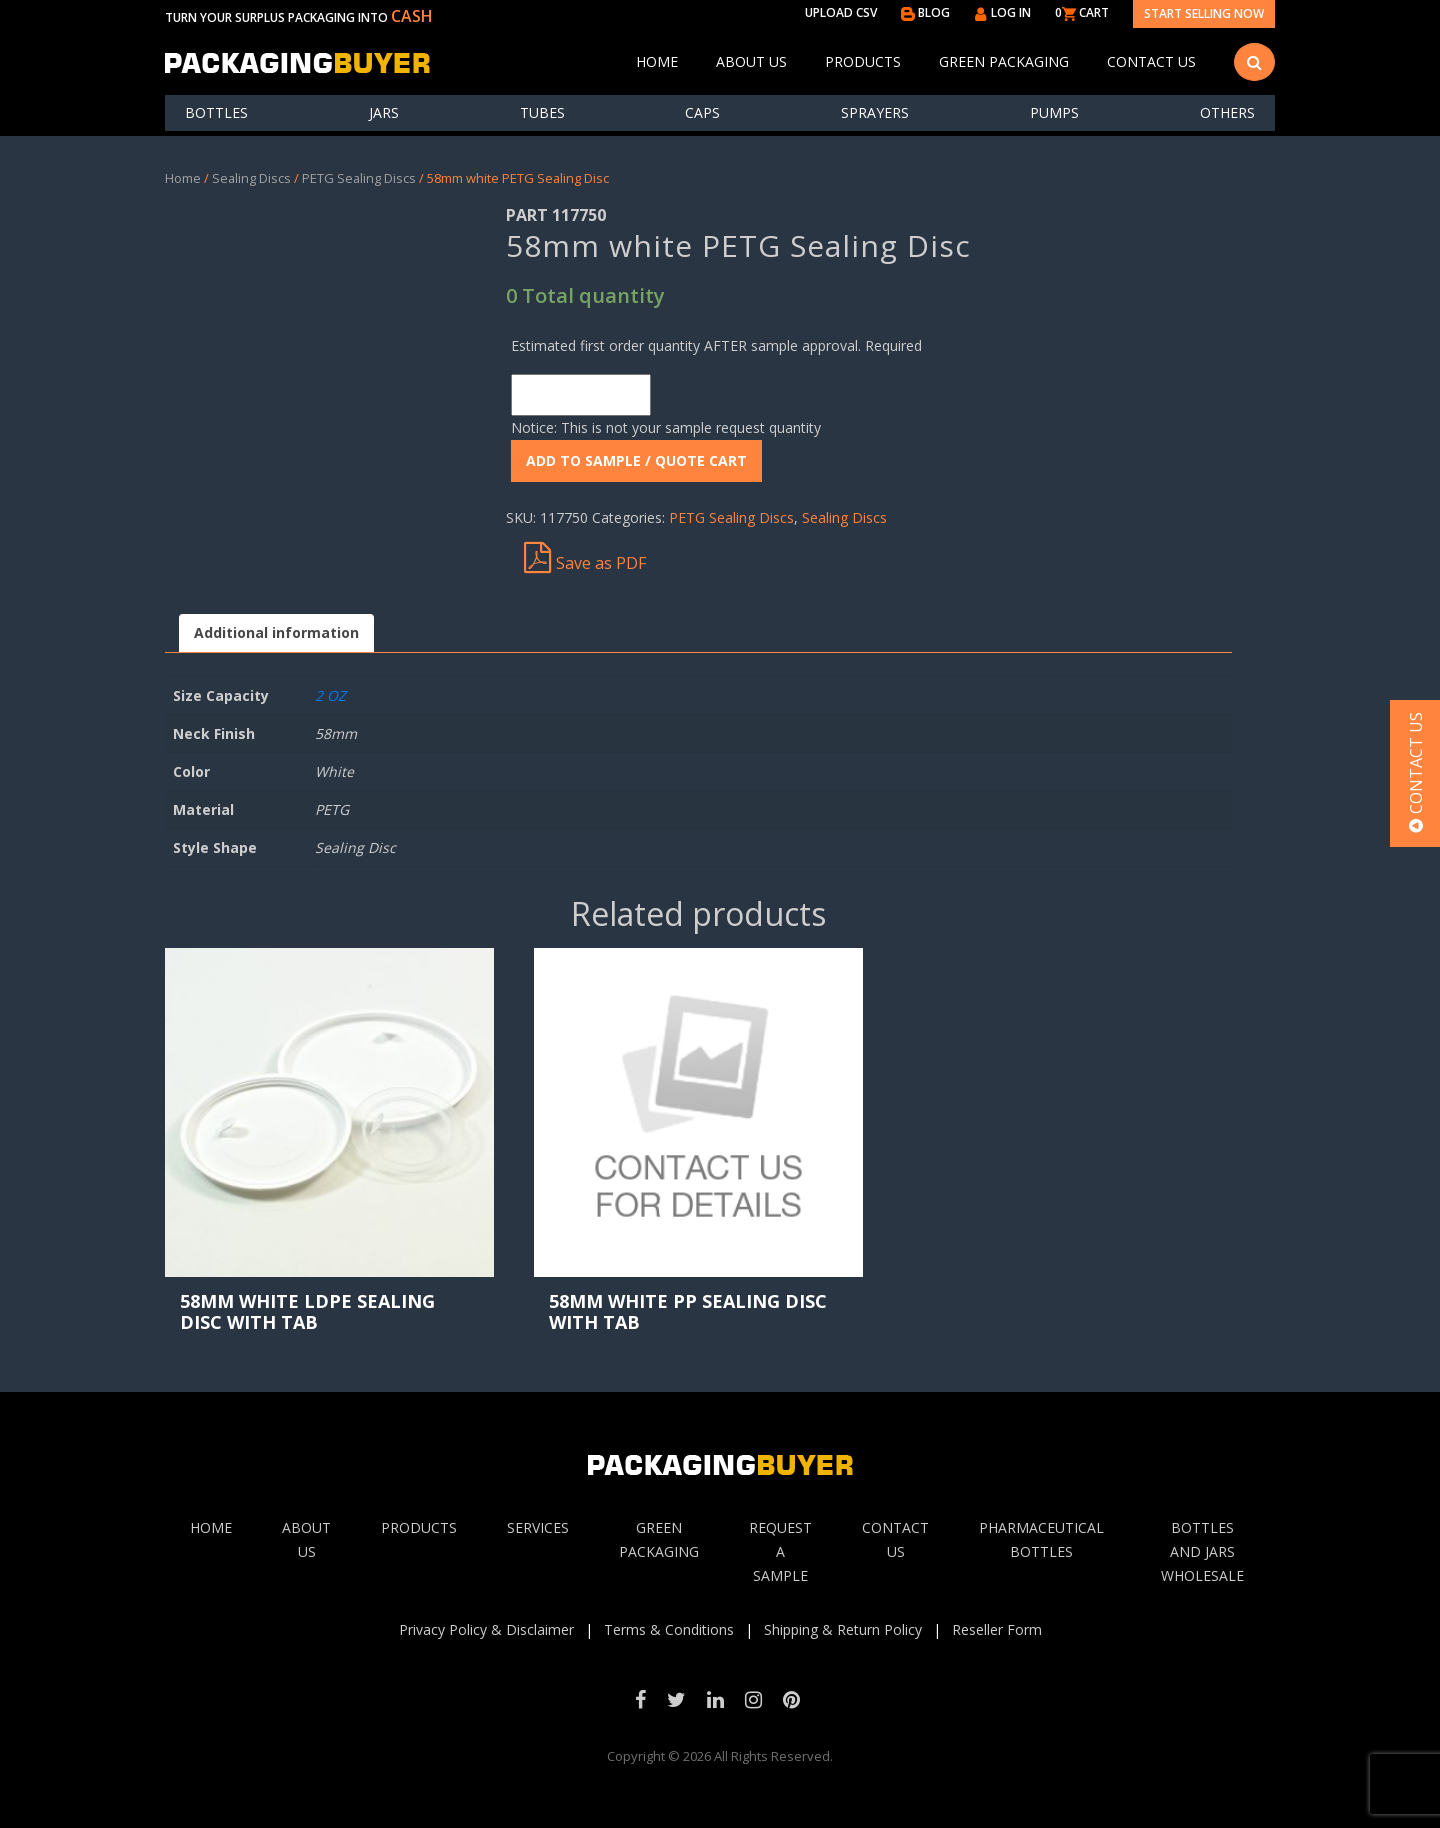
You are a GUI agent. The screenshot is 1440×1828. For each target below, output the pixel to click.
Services (538, 1527)
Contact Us (1151, 61)
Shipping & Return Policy (843, 1629)
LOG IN (1002, 12)
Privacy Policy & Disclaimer (486, 1629)
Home (657, 61)
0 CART (1082, 12)
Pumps (1054, 112)
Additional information (276, 632)
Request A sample (780, 1551)
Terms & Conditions (669, 1629)
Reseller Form (997, 1629)
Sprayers (875, 112)
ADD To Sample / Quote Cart (636, 460)
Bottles (216, 112)
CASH (412, 16)
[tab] (276, 633)
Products (863, 61)
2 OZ (330, 695)
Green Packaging (1004, 61)
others (1227, 112)
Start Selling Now (1204, 13)
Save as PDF (585, 558)
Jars (384, 112)
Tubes (542, 112)
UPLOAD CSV (841, 12)
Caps (702, 112)
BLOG (925, 12)
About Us (751, 61)
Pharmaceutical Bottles (1041, 1539)
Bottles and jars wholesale (1202, 1551)
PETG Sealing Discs (359, 178)
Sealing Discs (251, 178)
